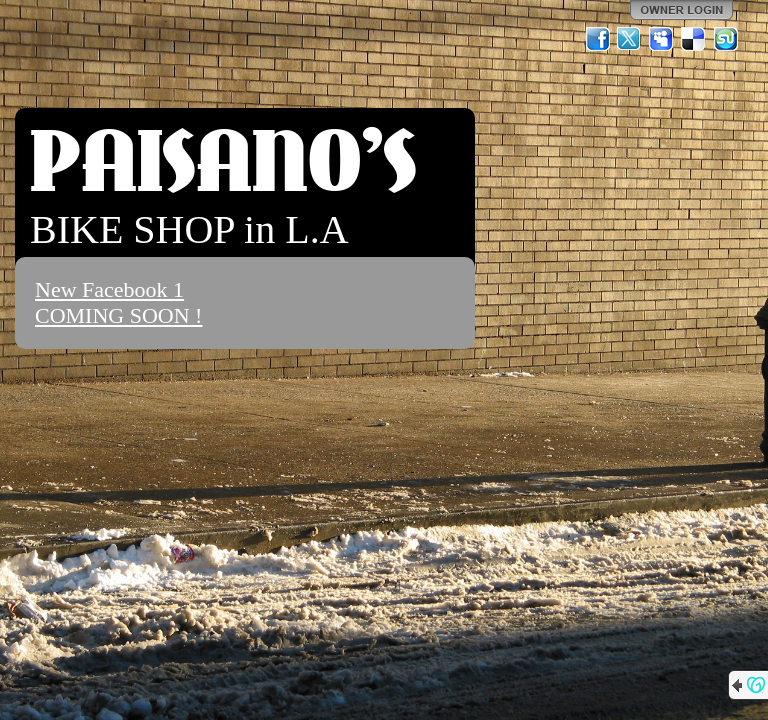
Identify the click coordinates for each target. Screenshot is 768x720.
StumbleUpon (726, 39)
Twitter (630, 39)
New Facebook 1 (109, 289)
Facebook (598, 39)
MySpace (662, 39)
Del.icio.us (694, 39)
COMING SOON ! (118, 315)
